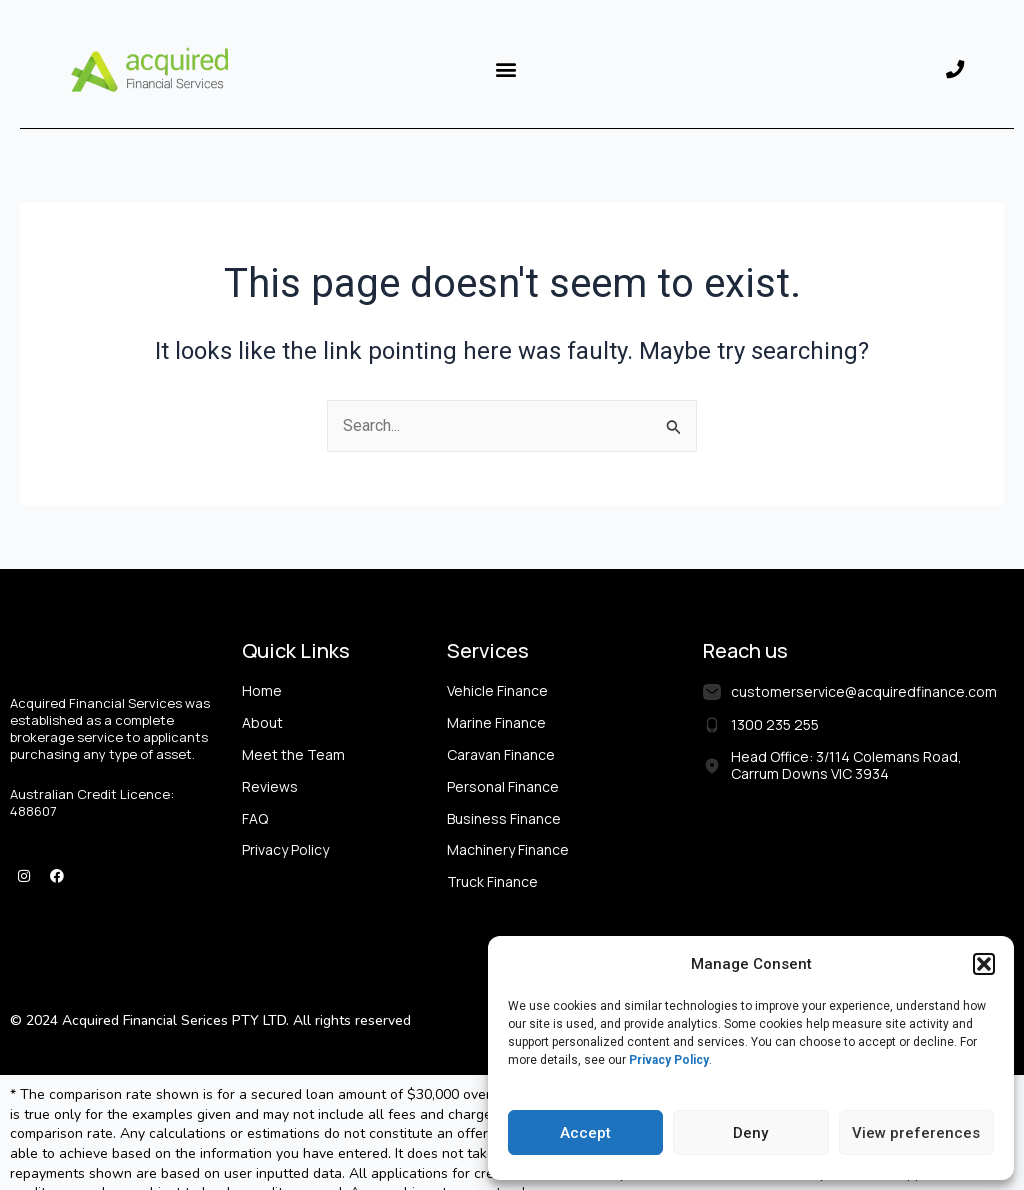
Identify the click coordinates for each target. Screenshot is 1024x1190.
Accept (585, 1133)
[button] (984, 964)
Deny (750, 1133)
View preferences (916, 1133)
